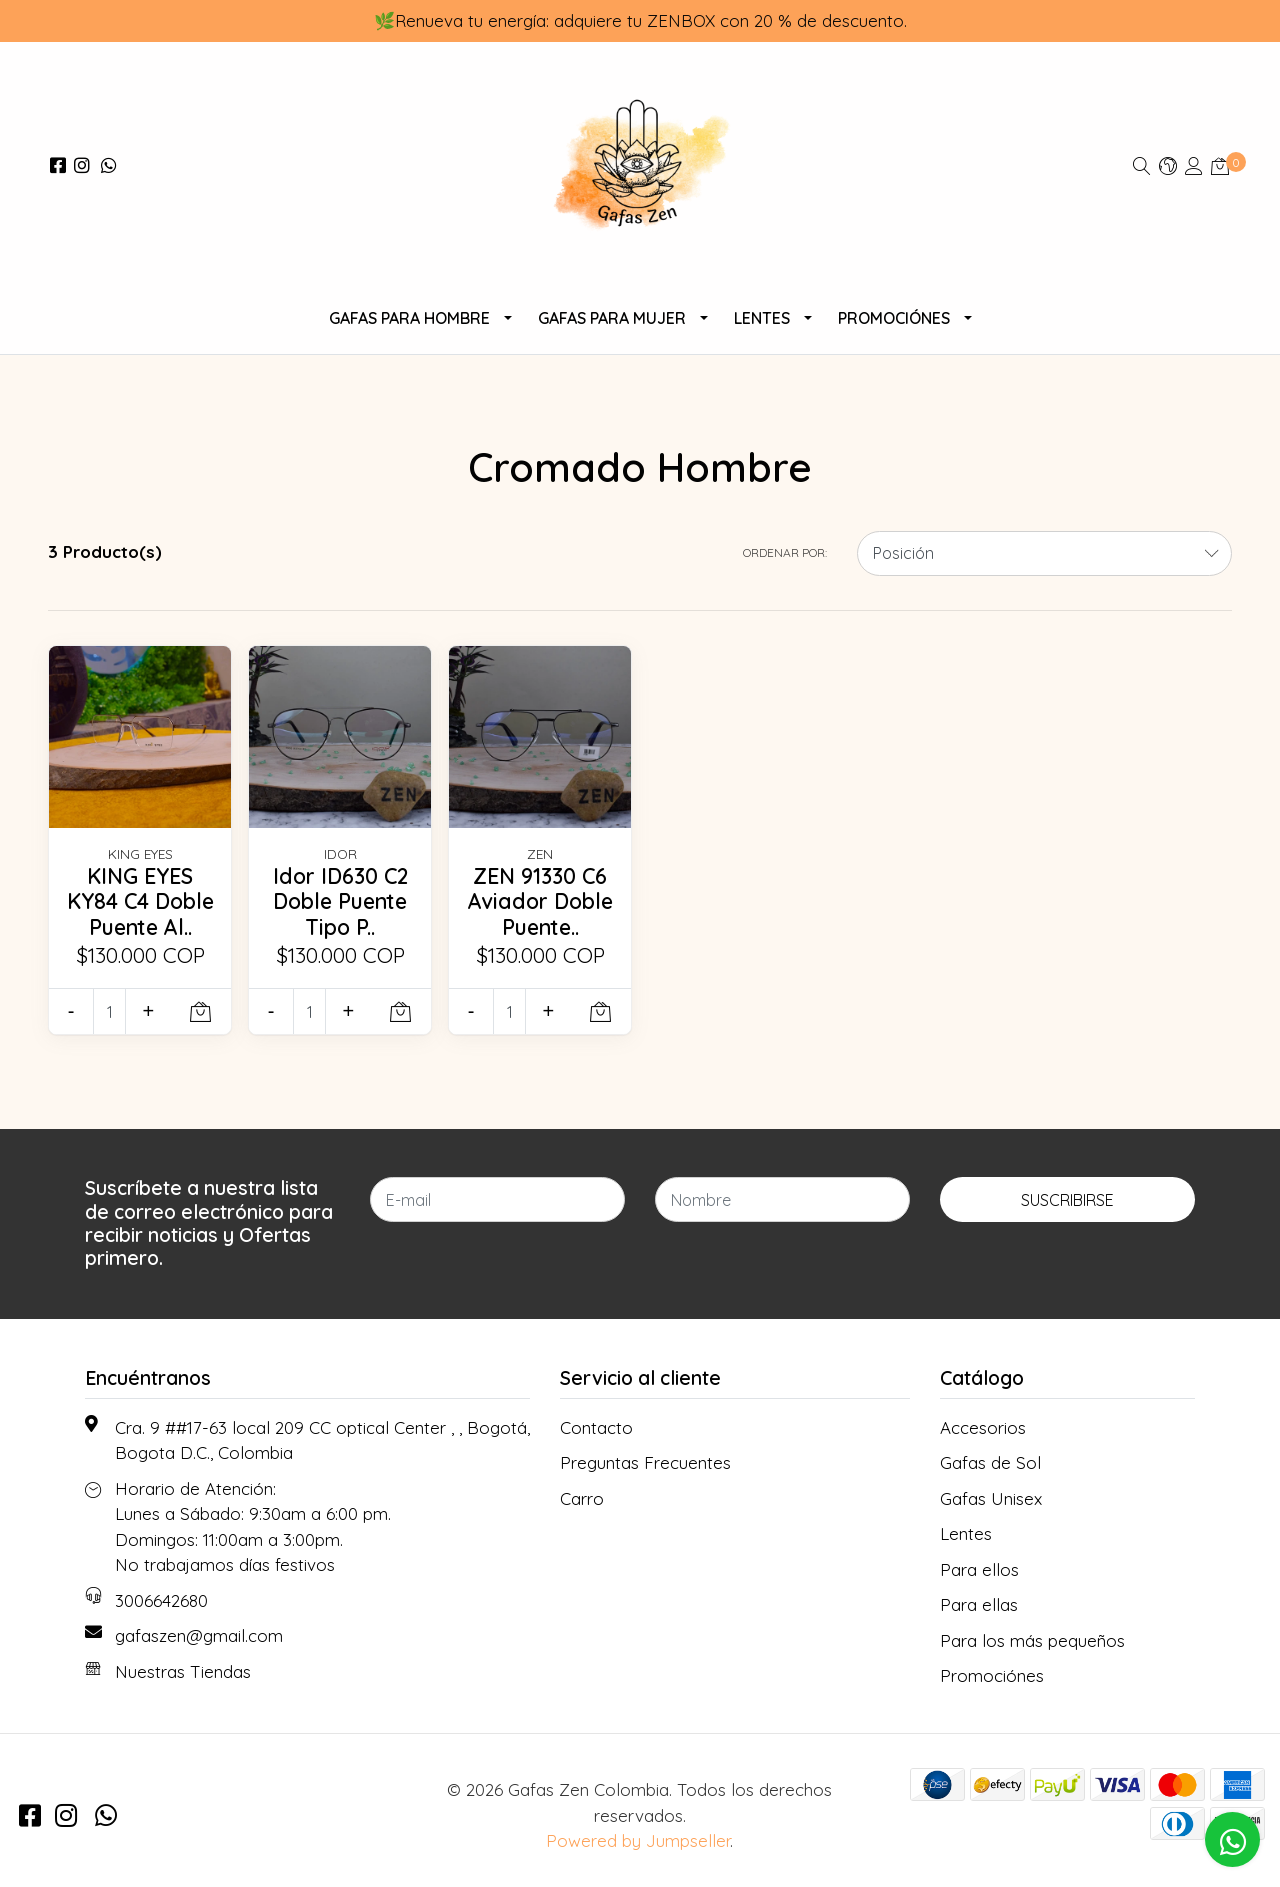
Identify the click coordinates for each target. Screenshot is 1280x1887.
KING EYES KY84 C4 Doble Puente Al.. (140, 901)
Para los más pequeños (1032, 1640)
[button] (1168, 165)
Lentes (762, 318)
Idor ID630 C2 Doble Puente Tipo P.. (340, 901)
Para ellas (979, 1604)
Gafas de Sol (990, 1462)
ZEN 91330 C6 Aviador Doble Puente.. (540, 901)
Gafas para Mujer (612, 318)
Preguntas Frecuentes (645, 1462)
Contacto (596, 1427)
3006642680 (161, 1600)
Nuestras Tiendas (183, 1671)
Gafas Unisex (991, 1498)
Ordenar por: (785, 552)
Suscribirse (1067, 1200)
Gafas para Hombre (409, 318)
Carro (582, 1498)
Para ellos (979, 1569)
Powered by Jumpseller (638, 1840)
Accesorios (983, 1427)
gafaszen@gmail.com (199, 1635)
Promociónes (894, 318)
